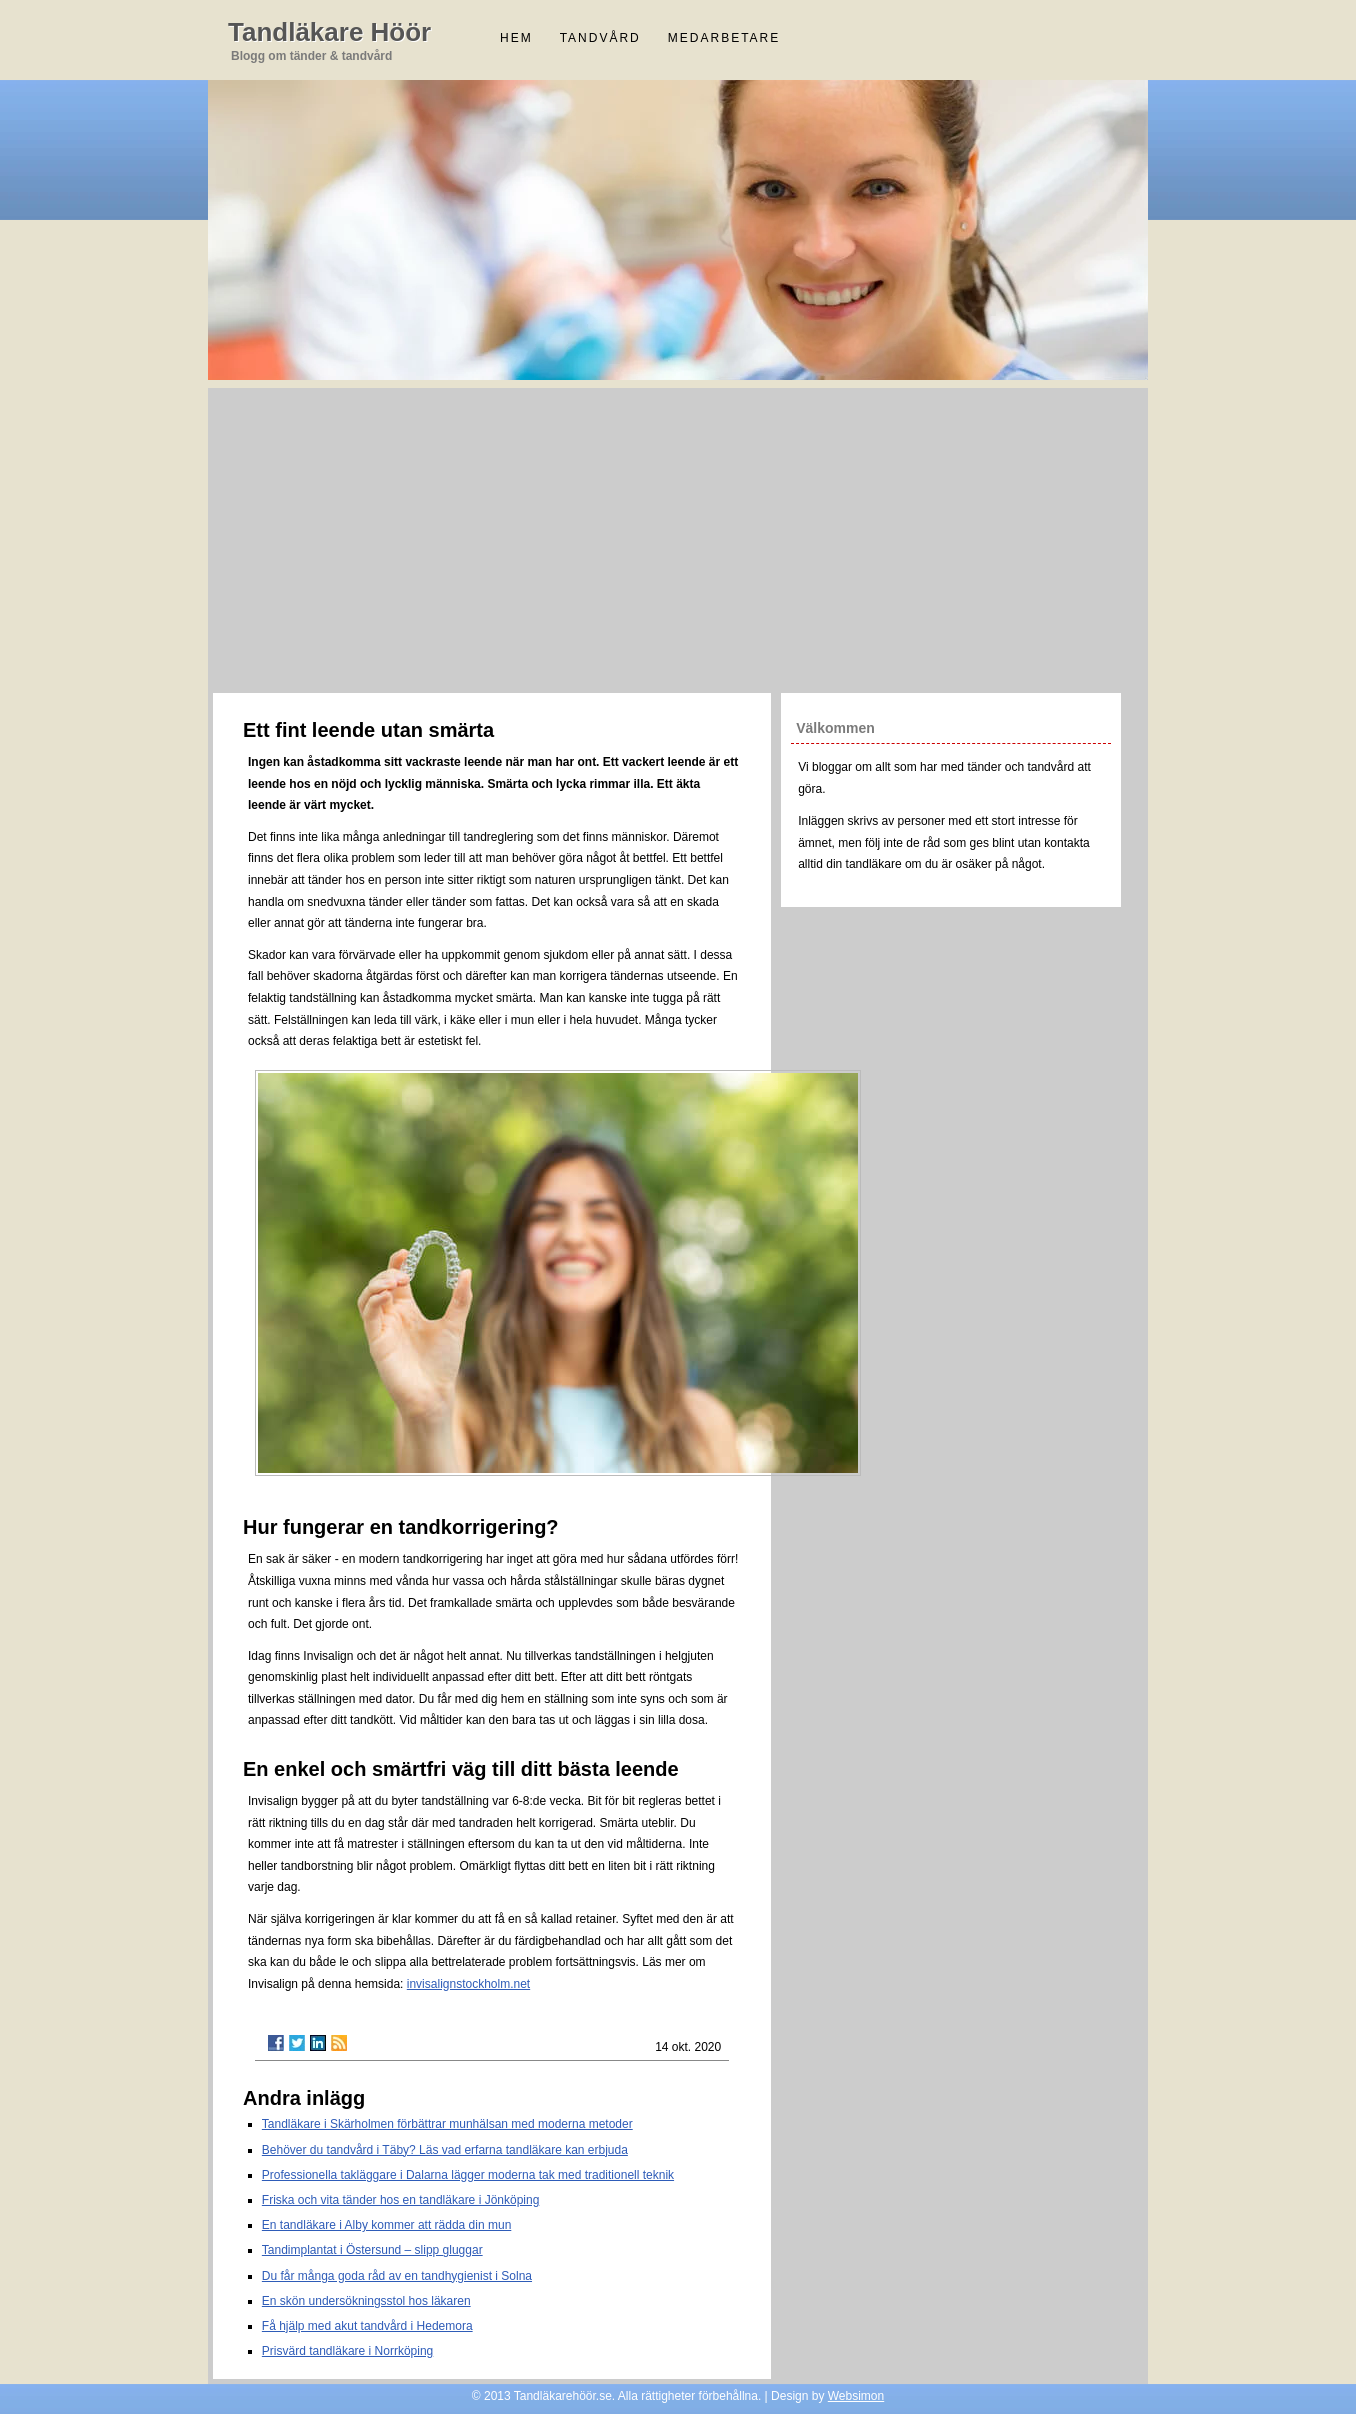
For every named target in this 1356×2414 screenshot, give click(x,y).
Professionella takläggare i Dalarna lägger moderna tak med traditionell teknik (468, 2175)
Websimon (856, 2396)
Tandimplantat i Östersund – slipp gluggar (372, 2250)
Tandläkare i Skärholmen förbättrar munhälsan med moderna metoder (447, 2124)
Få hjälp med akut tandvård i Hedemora (367, 2326)
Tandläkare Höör (329, 32)
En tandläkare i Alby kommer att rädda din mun (386, 2225)
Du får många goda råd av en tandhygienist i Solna (397, 2276)
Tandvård (600, 38)
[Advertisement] (678, 538)
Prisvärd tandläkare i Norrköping (347, 2351)
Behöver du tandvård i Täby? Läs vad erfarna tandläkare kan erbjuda (445, 2150)
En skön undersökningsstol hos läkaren (366, 2301)
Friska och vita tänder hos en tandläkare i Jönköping (401, 2200)
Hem (516, 38)
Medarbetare (724, 38)
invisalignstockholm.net (468, 1984)
